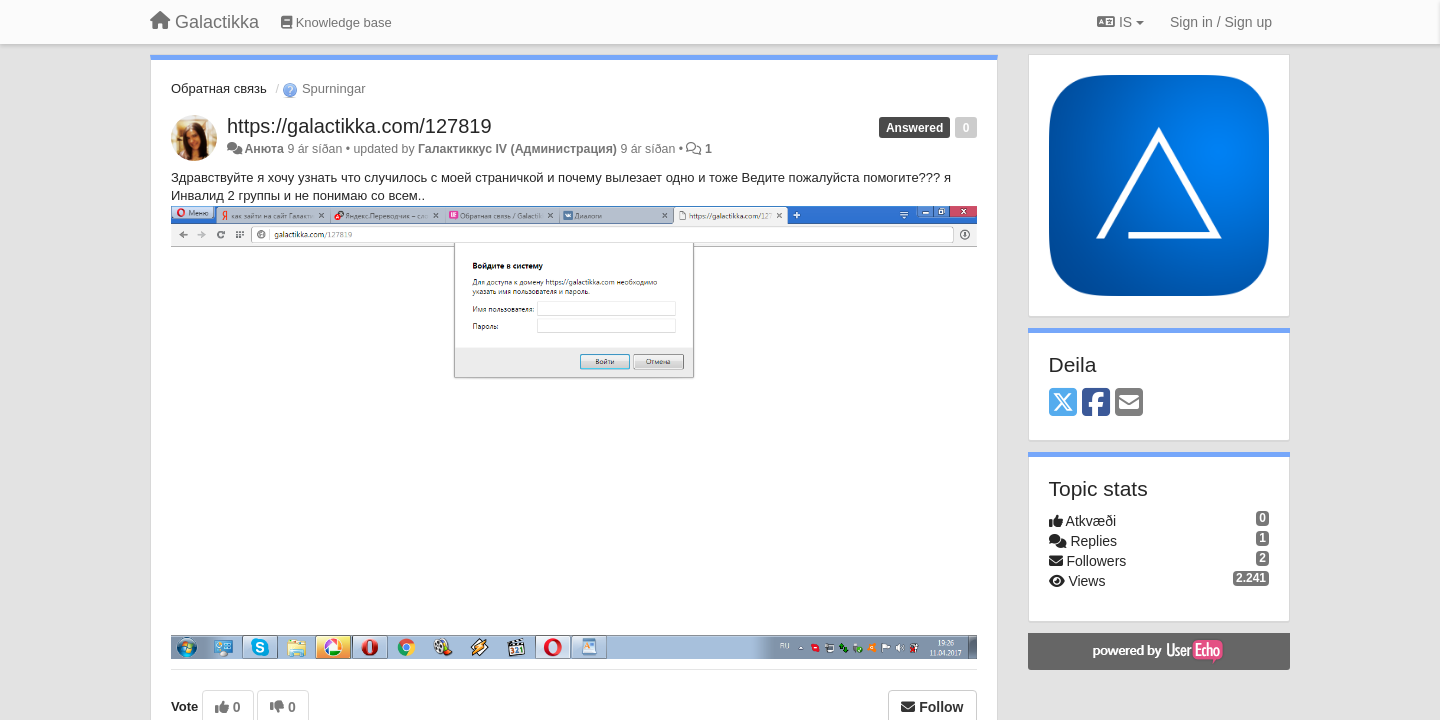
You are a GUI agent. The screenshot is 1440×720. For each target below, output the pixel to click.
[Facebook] (1096, 403)
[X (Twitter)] (1063, 403)
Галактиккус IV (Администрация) (517, 149)
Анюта (264, 149)
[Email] (1129, 403)
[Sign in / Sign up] (1221, 22)
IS (1120, 22)
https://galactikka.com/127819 (359, 126)
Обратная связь (219, 88)
